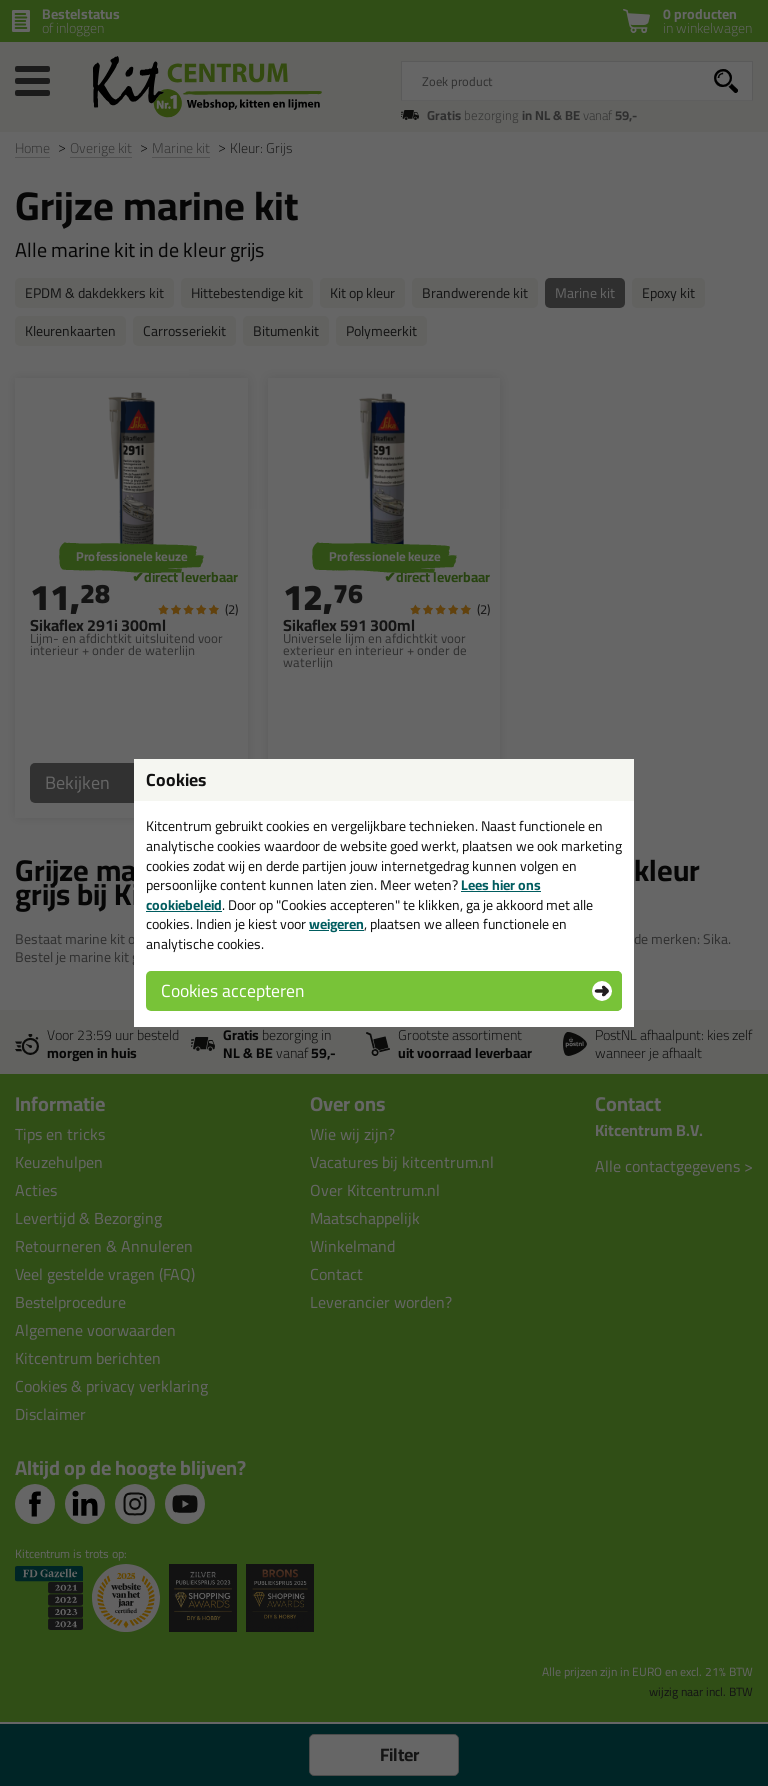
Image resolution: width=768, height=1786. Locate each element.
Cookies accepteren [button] (232, 990)
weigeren (336, 924)
